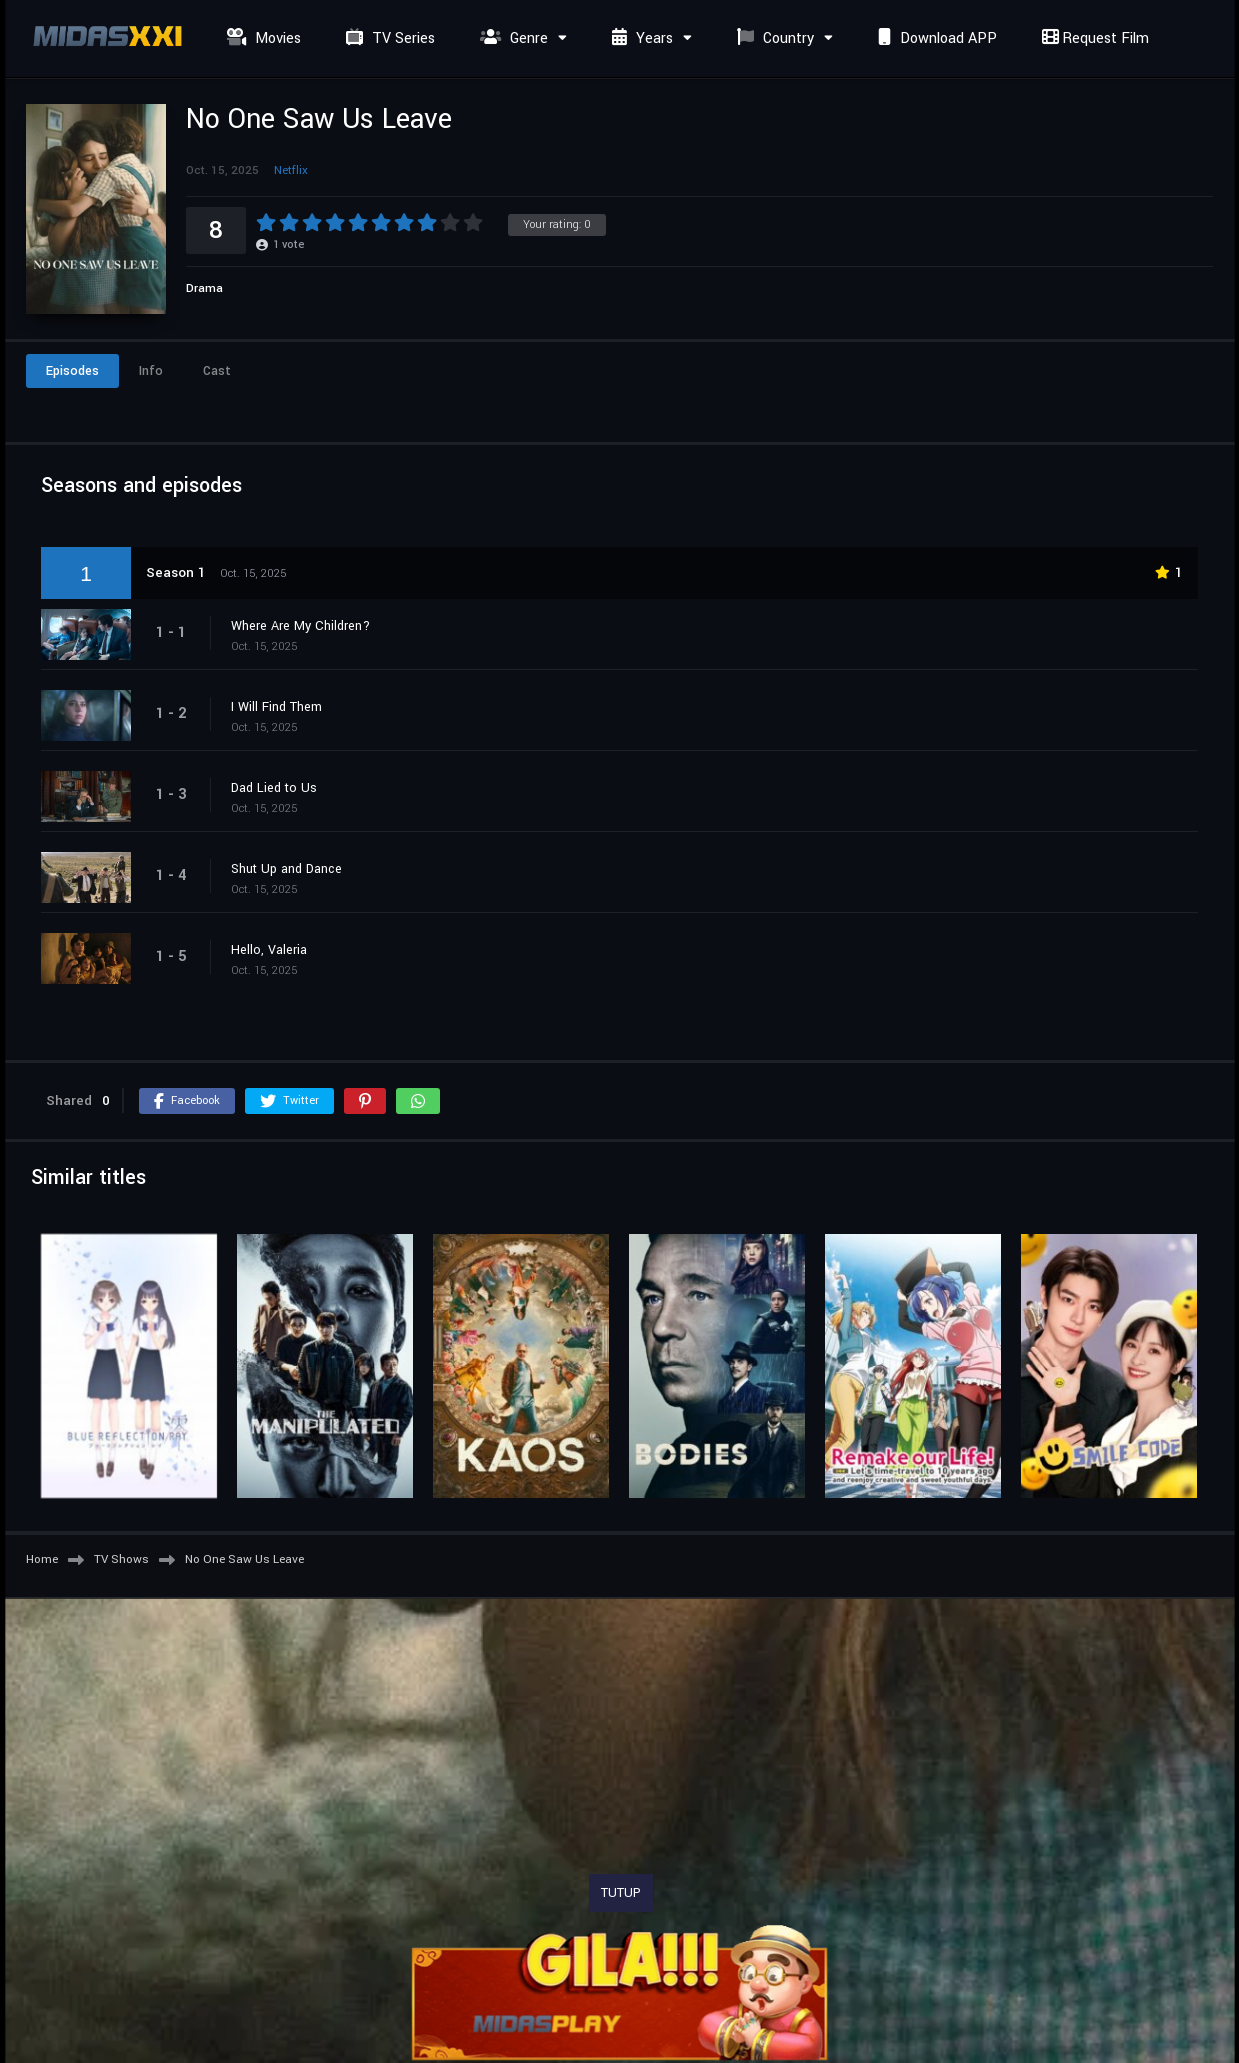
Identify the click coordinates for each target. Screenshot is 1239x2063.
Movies (261, 38)
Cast (217, 371)
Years (640, 38)
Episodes (72, 371)
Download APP (935, 38)
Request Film (1093, 38)
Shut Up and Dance (286, 869)
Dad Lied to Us (274, 788)
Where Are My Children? (300, 626)
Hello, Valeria (269, 950)
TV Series (388, 38)
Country (773, 38)
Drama (204, 288)
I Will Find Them (276, 707)
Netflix (291, 170)
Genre (511, 38)
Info (151, 371)
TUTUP (621, 1893)
